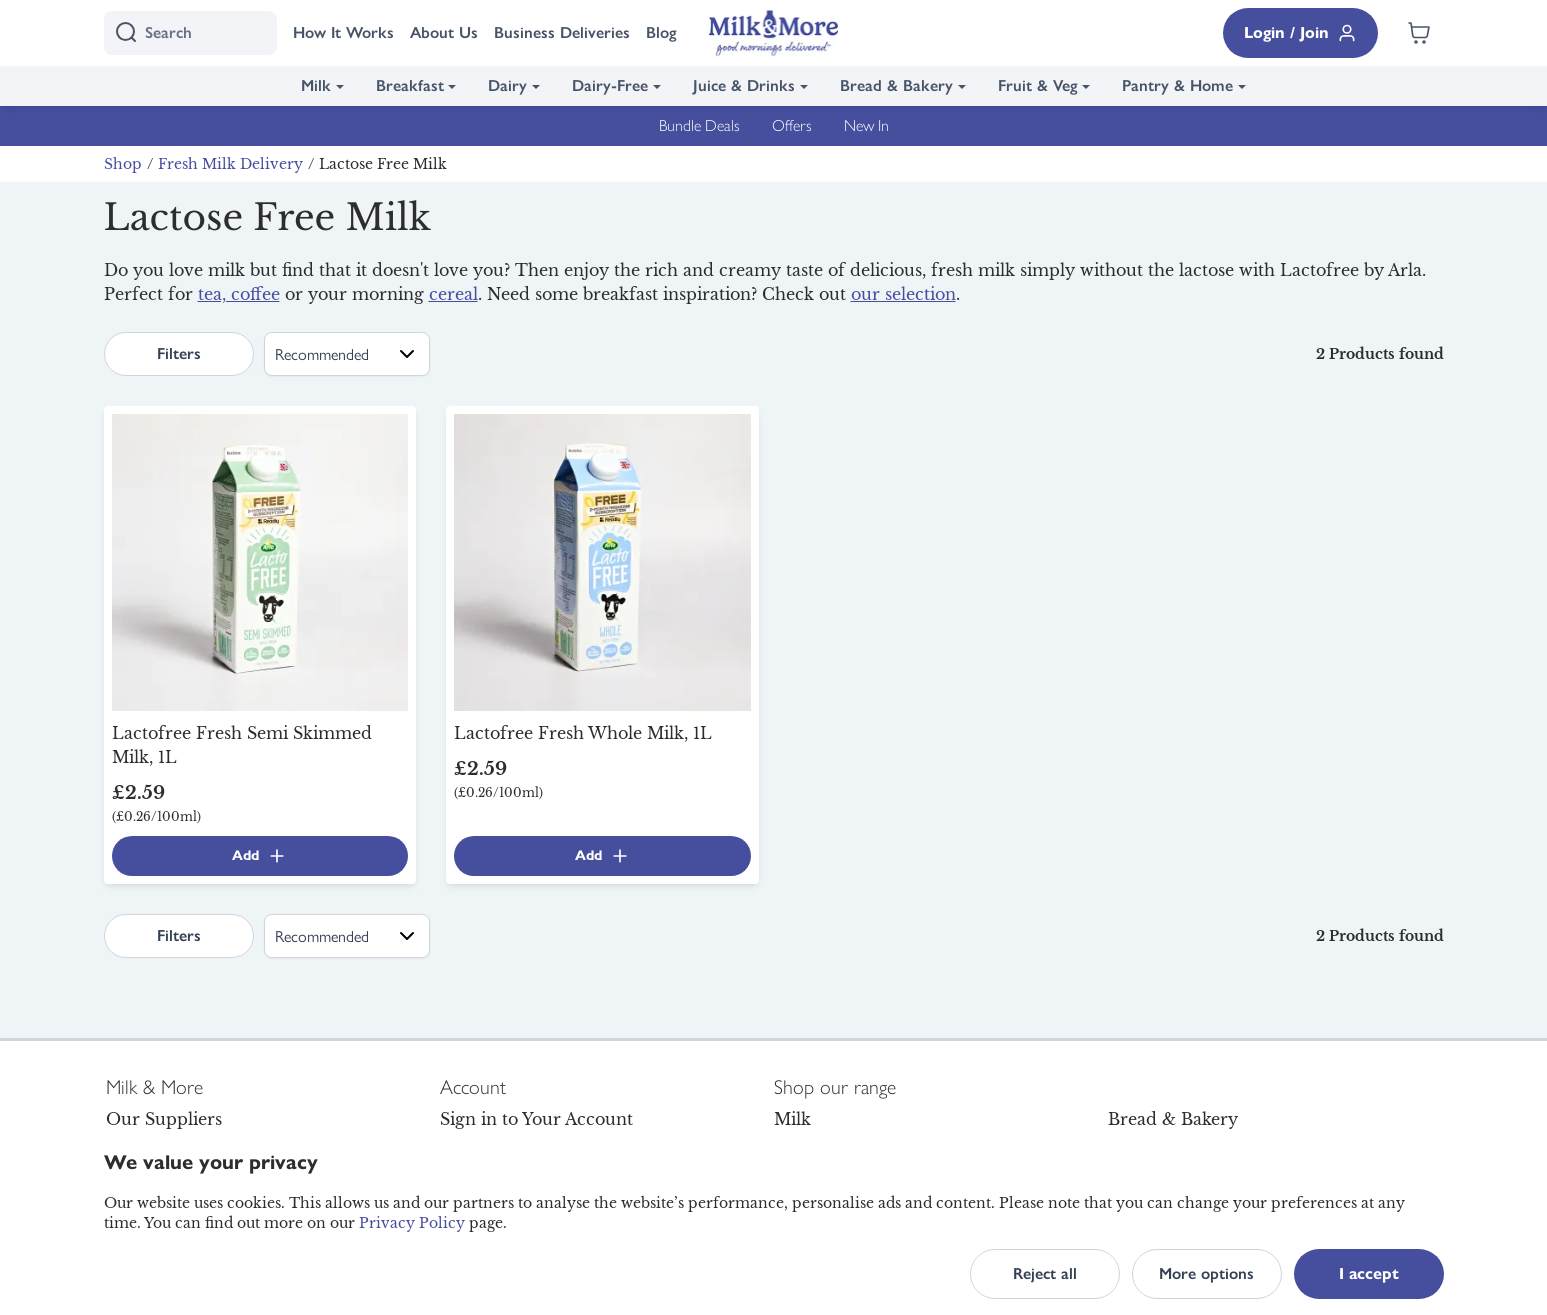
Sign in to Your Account (536, 1119)
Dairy (507, 85)
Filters (179, 353)
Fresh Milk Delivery (230, 164)
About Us (444, 32)
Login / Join (1300, 33)
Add (259, 856)
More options (1206, 1273)
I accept (1369, 1273)
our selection (903, 294)
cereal (453, 294)
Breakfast (410, 85)
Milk (316, 85)
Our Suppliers (164, 1119)
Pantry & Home (1177, 85)
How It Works (343, 32)
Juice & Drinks (744, 85)
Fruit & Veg (1038, 85)
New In (866, 125)
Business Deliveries (562, 32)
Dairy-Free (610, 85)
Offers (792, 125)
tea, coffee (239, 294)
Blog (661, 32)
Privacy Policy (412, 1223)
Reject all (1045, 1273)
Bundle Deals (699, 125)
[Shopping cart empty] (1419, 33)
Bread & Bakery (896, 85)
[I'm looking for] (191, 33)
